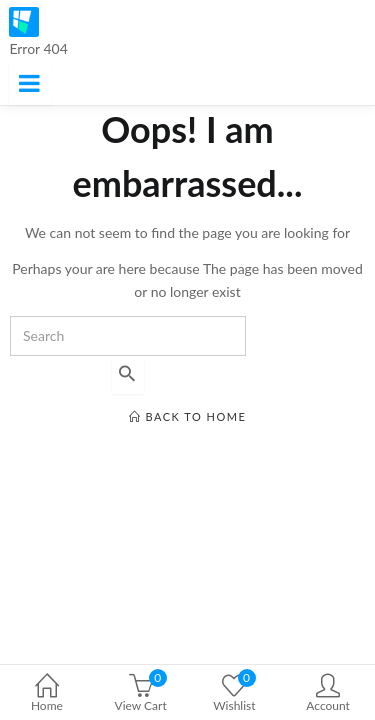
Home (47, 694)
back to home (188, 416)
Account (328, 694)
